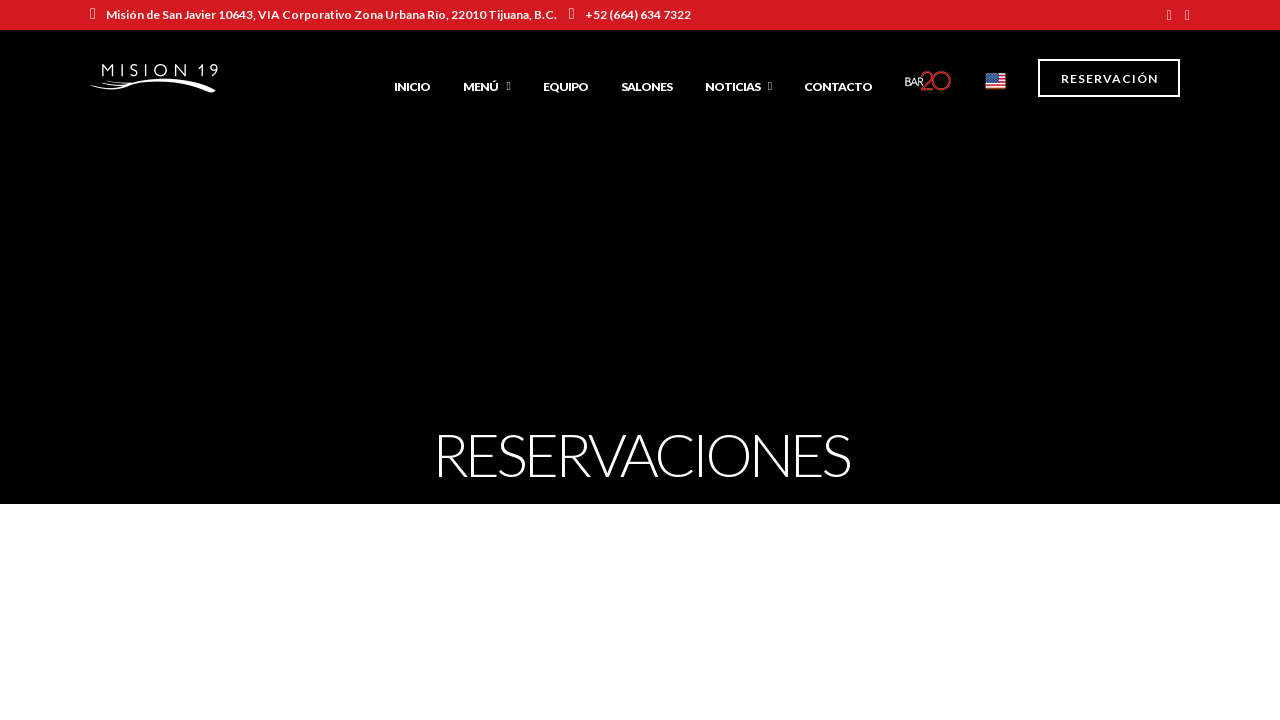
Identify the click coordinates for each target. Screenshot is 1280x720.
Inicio (412, 86)
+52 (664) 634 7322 (630, 14)
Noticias (732, 86)
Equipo (565, 86)
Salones (646, 86)
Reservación (1109, 78)
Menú (480, 86)
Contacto (838, 86)
